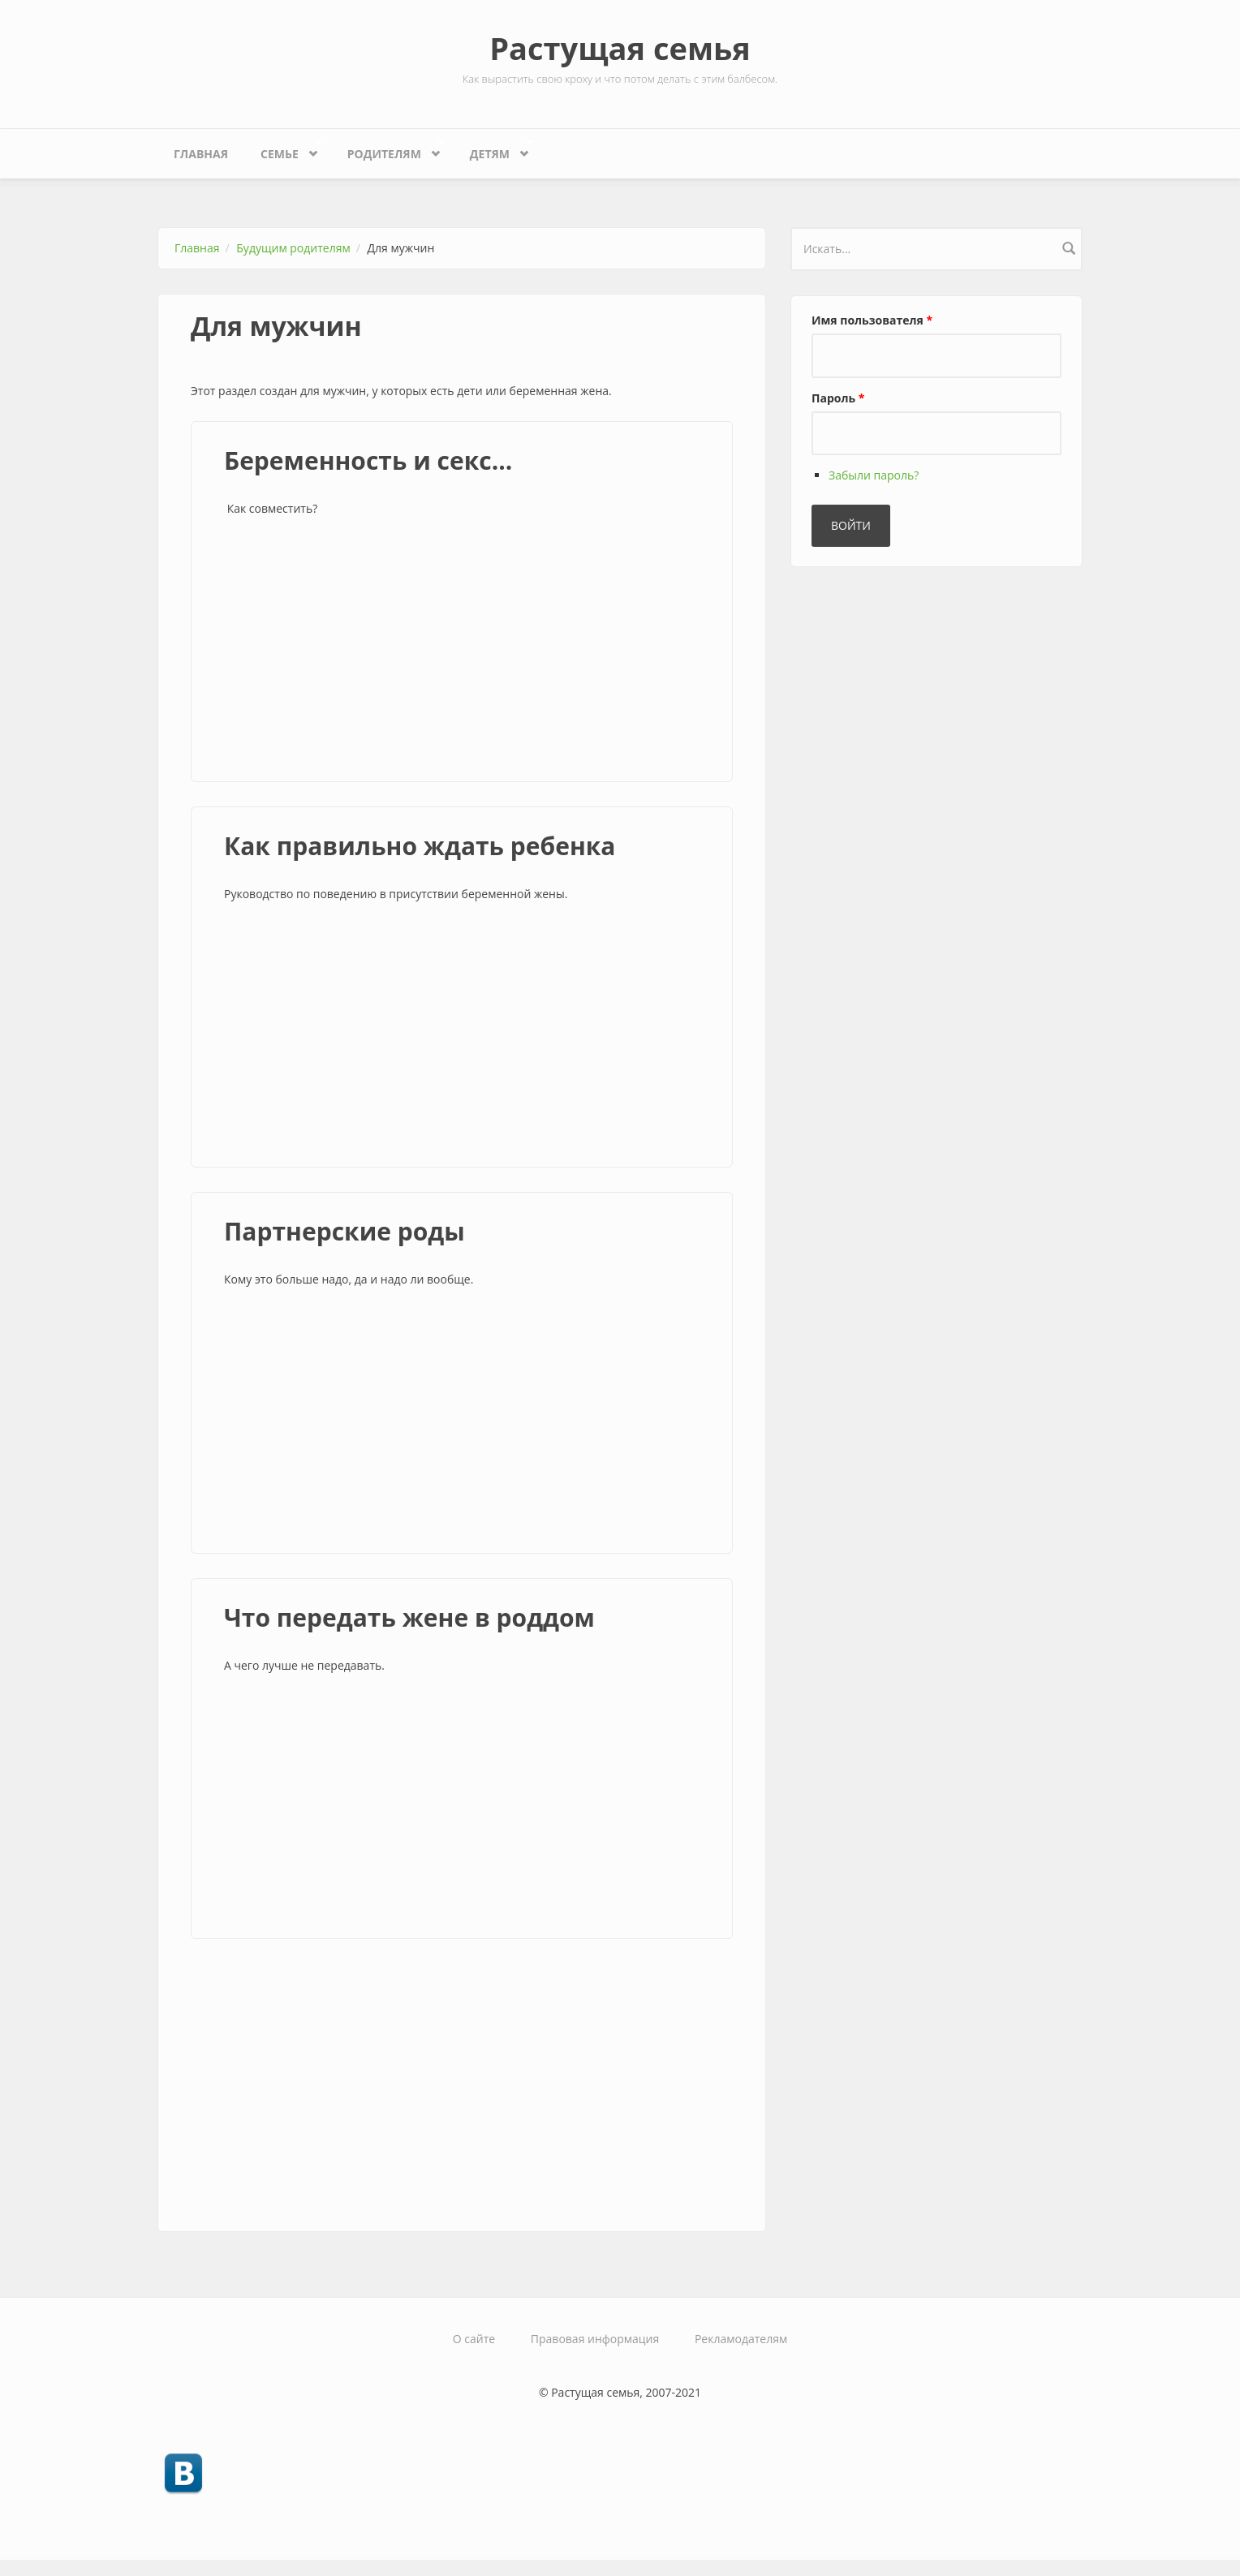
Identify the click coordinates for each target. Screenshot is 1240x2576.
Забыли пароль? (874, 475)
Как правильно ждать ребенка (419, 845)
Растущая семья (620, 47)
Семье (283, 149)
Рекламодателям (741, 2338)
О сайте (474, 2338)
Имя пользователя (872, 320)
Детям (494, 149)
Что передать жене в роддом (409, 1617)
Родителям (388, 149)
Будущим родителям (293, 248)
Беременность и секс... (368, 460)
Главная (201, 153)
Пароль (838, 398)
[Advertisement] (462, 651)
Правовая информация (595, 2338)
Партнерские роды (344, 1231)
